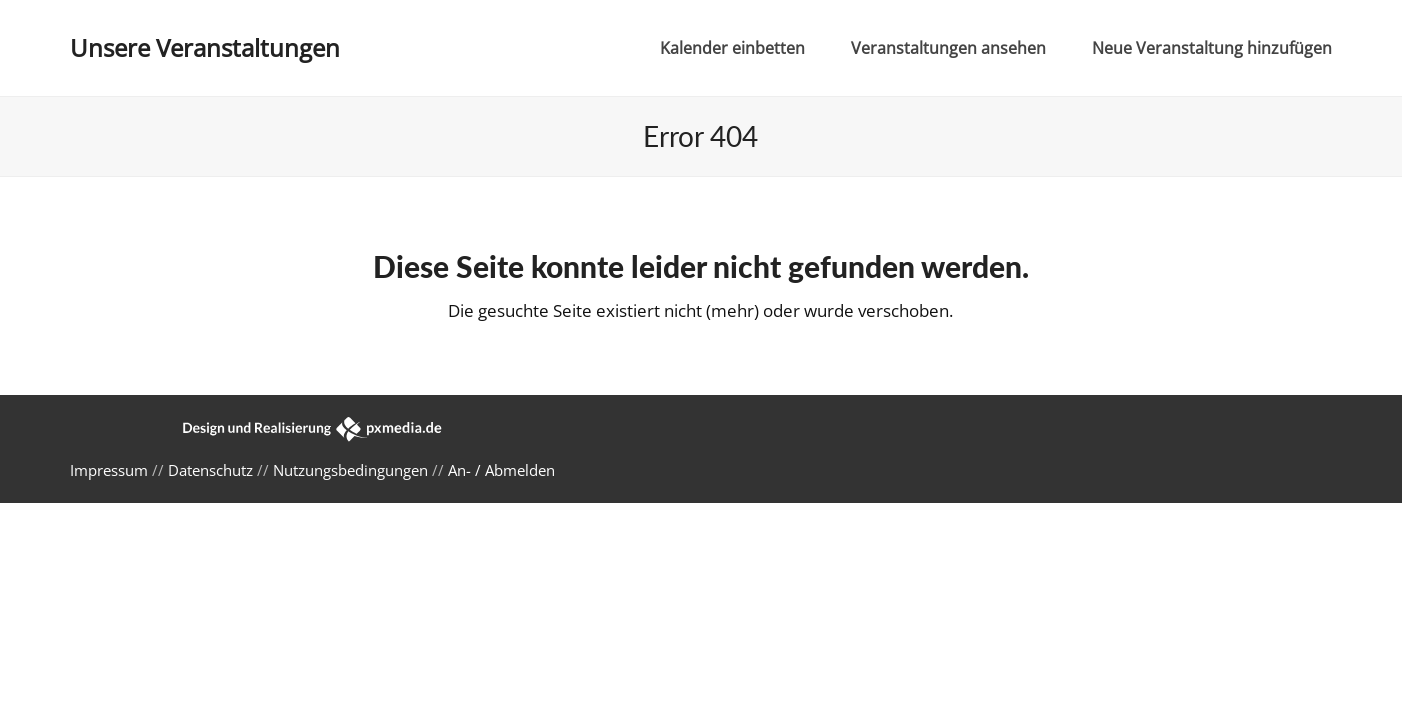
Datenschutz (210, 470)
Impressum (109, 470)
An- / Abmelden (501, 470)
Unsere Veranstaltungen (205, 47)
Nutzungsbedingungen (350, 470)
